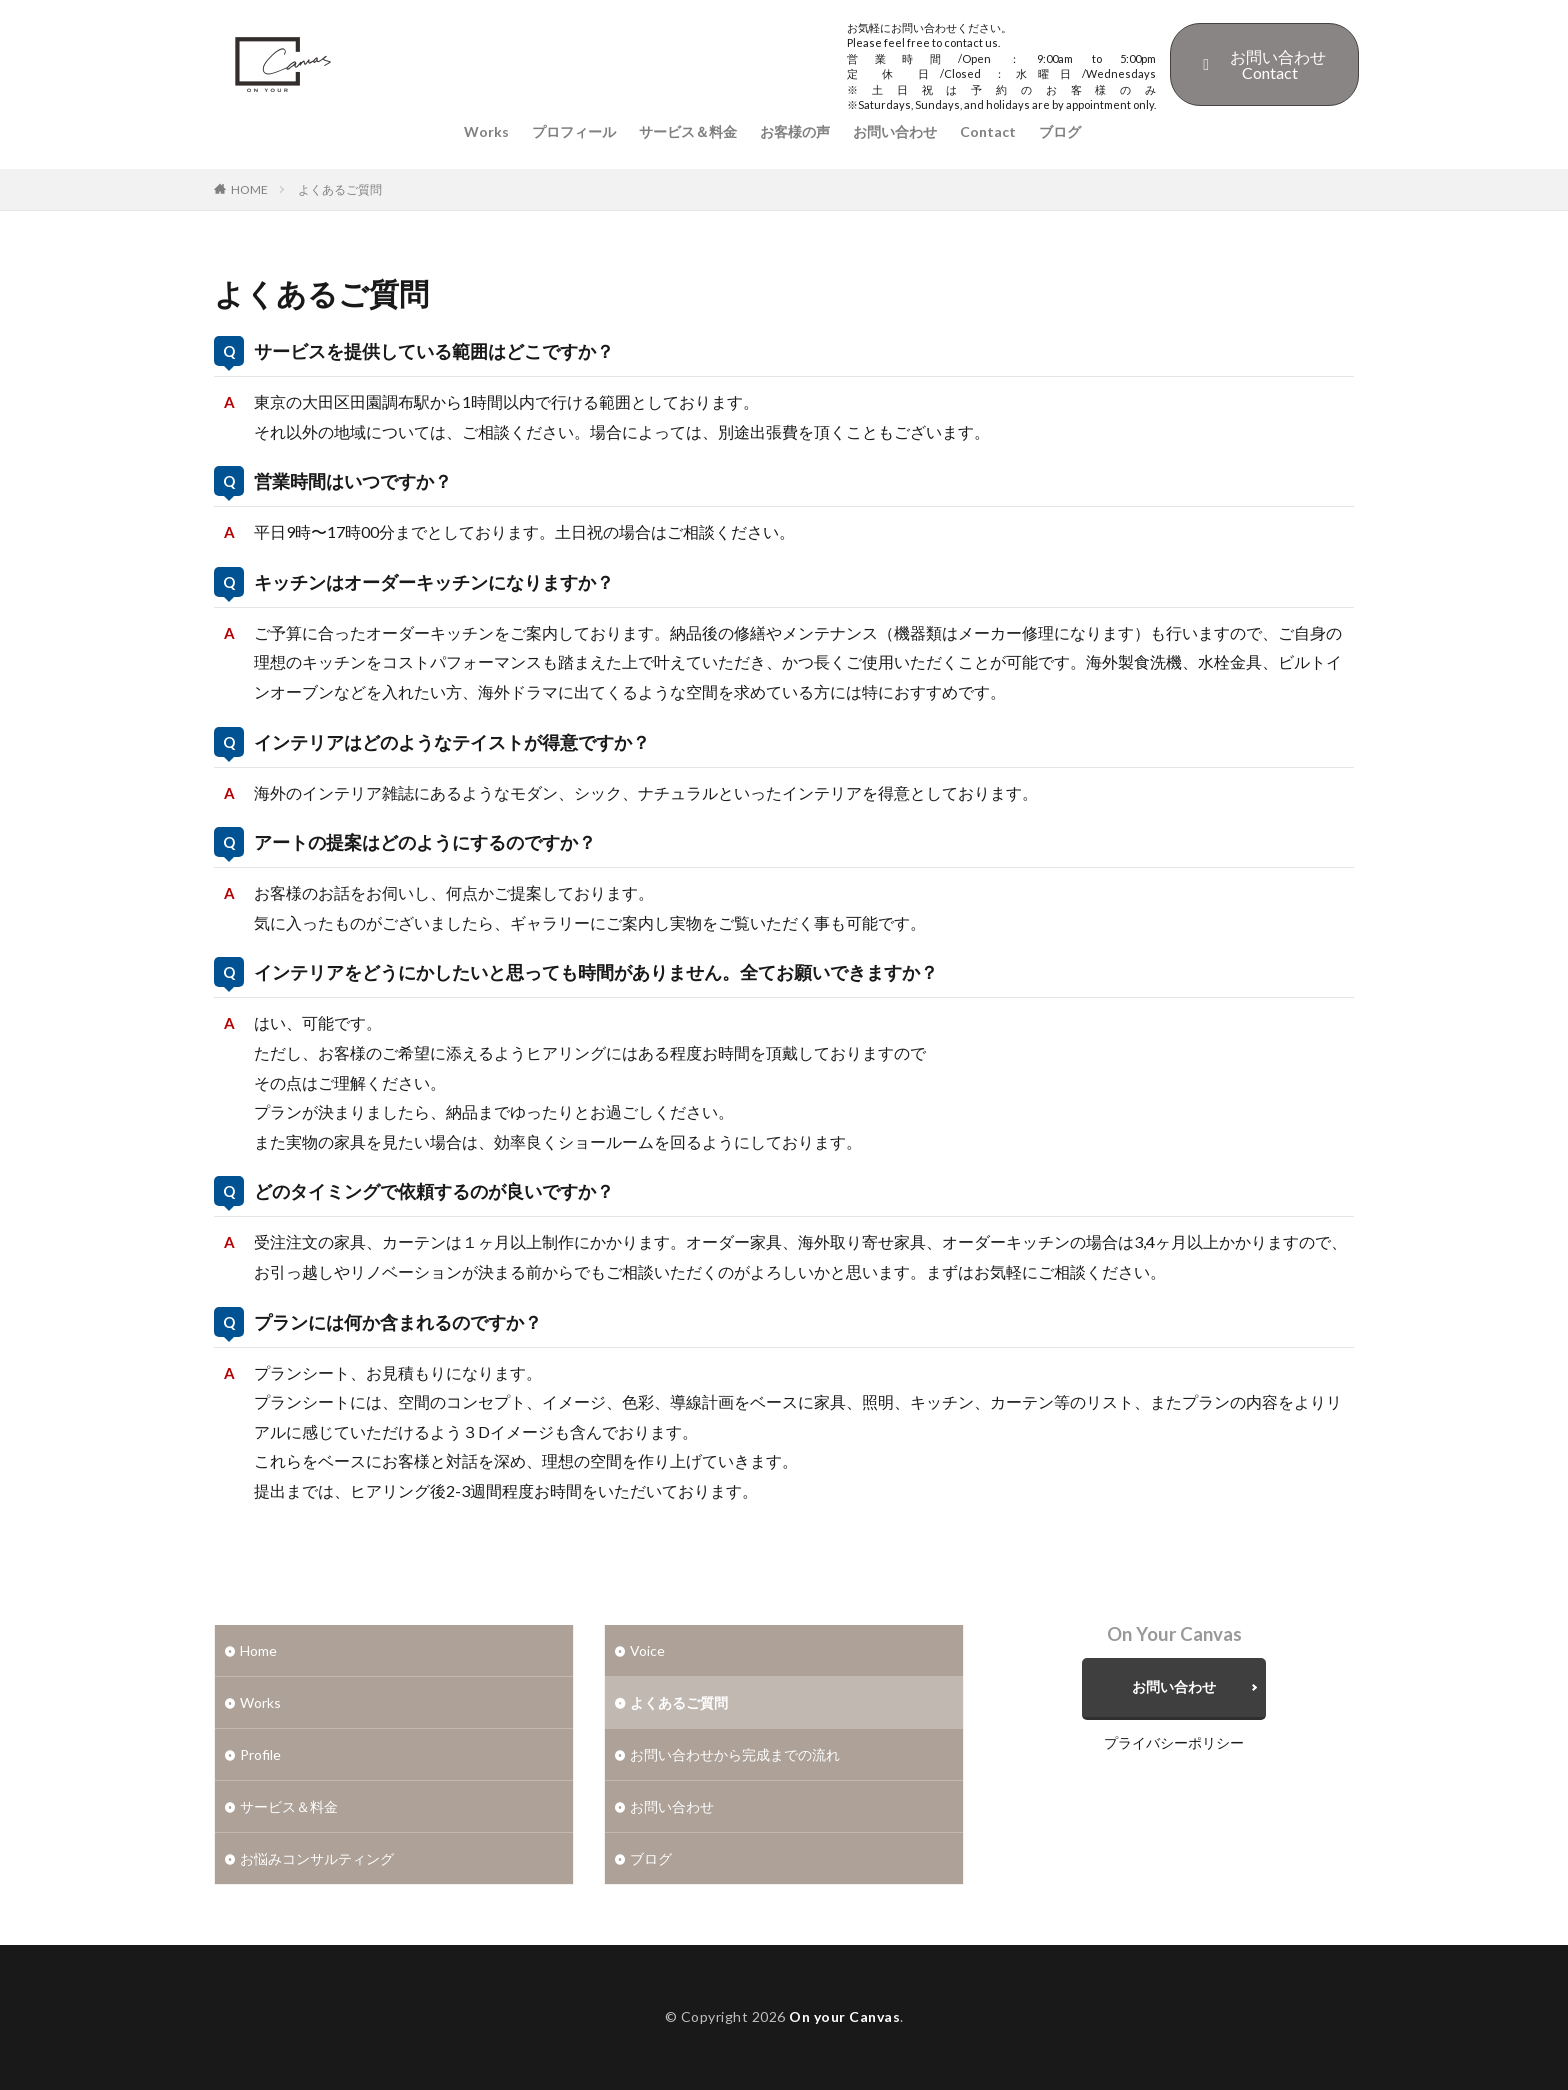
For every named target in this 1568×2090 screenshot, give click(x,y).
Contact (988, 131)
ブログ (1060, 131)
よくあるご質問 (340, 189)
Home (258, 1650)
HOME (249, 189)
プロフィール (574, 131)
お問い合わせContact (1264, 64)
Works (486, 131)
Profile (260, 1754)
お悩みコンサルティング (317, 1858)
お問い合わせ (895, 131)
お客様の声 (795, 131)
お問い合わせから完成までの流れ (735, 1754)
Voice (647, 1650)
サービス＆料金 (688, 131)
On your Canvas (844, 2016)
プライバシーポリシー (1174, 1742)
